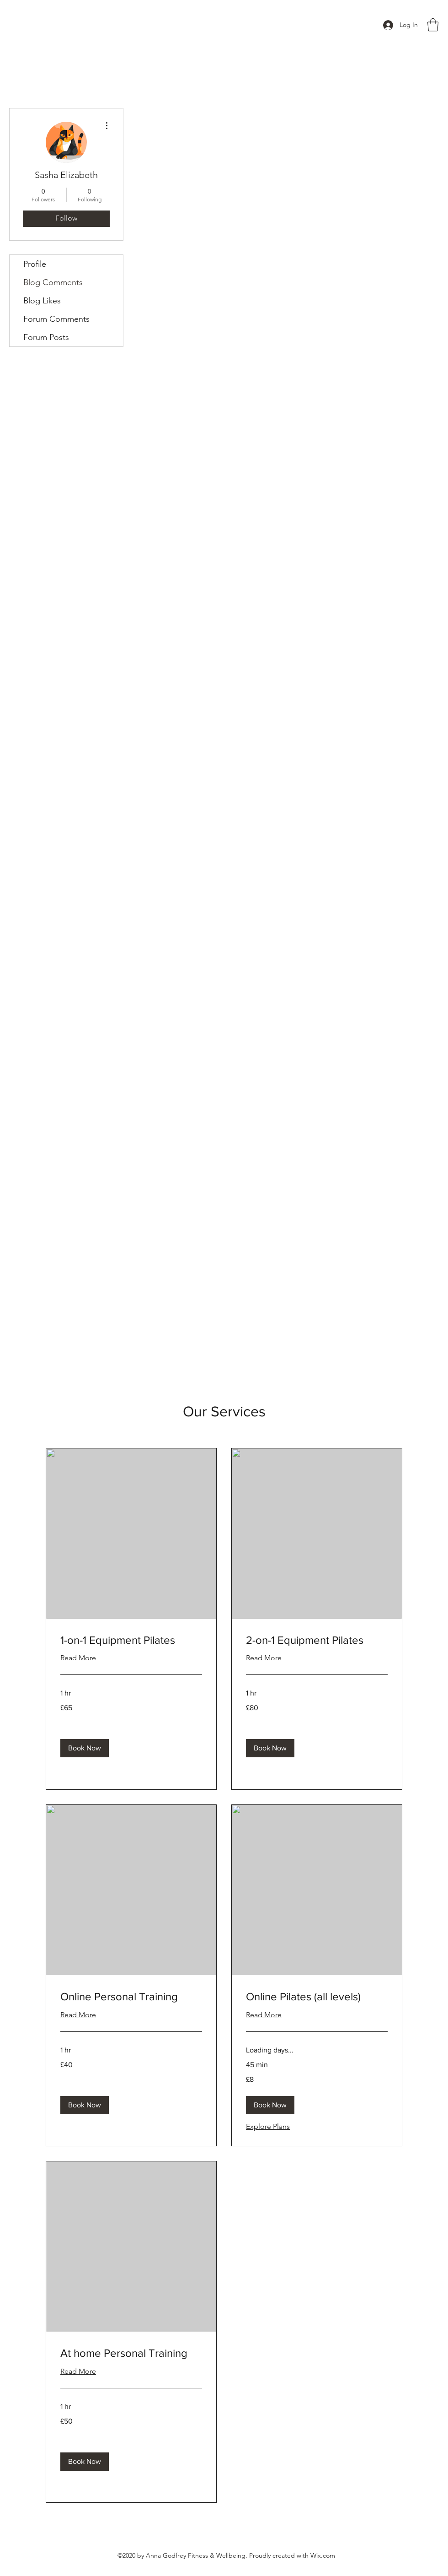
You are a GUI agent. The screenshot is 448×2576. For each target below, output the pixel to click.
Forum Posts (46, 337)
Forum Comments (56, 319)
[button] (432, 25)
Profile (34, 264)
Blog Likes (42, 301)
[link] (131, 1640)
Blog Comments (53, 282)
